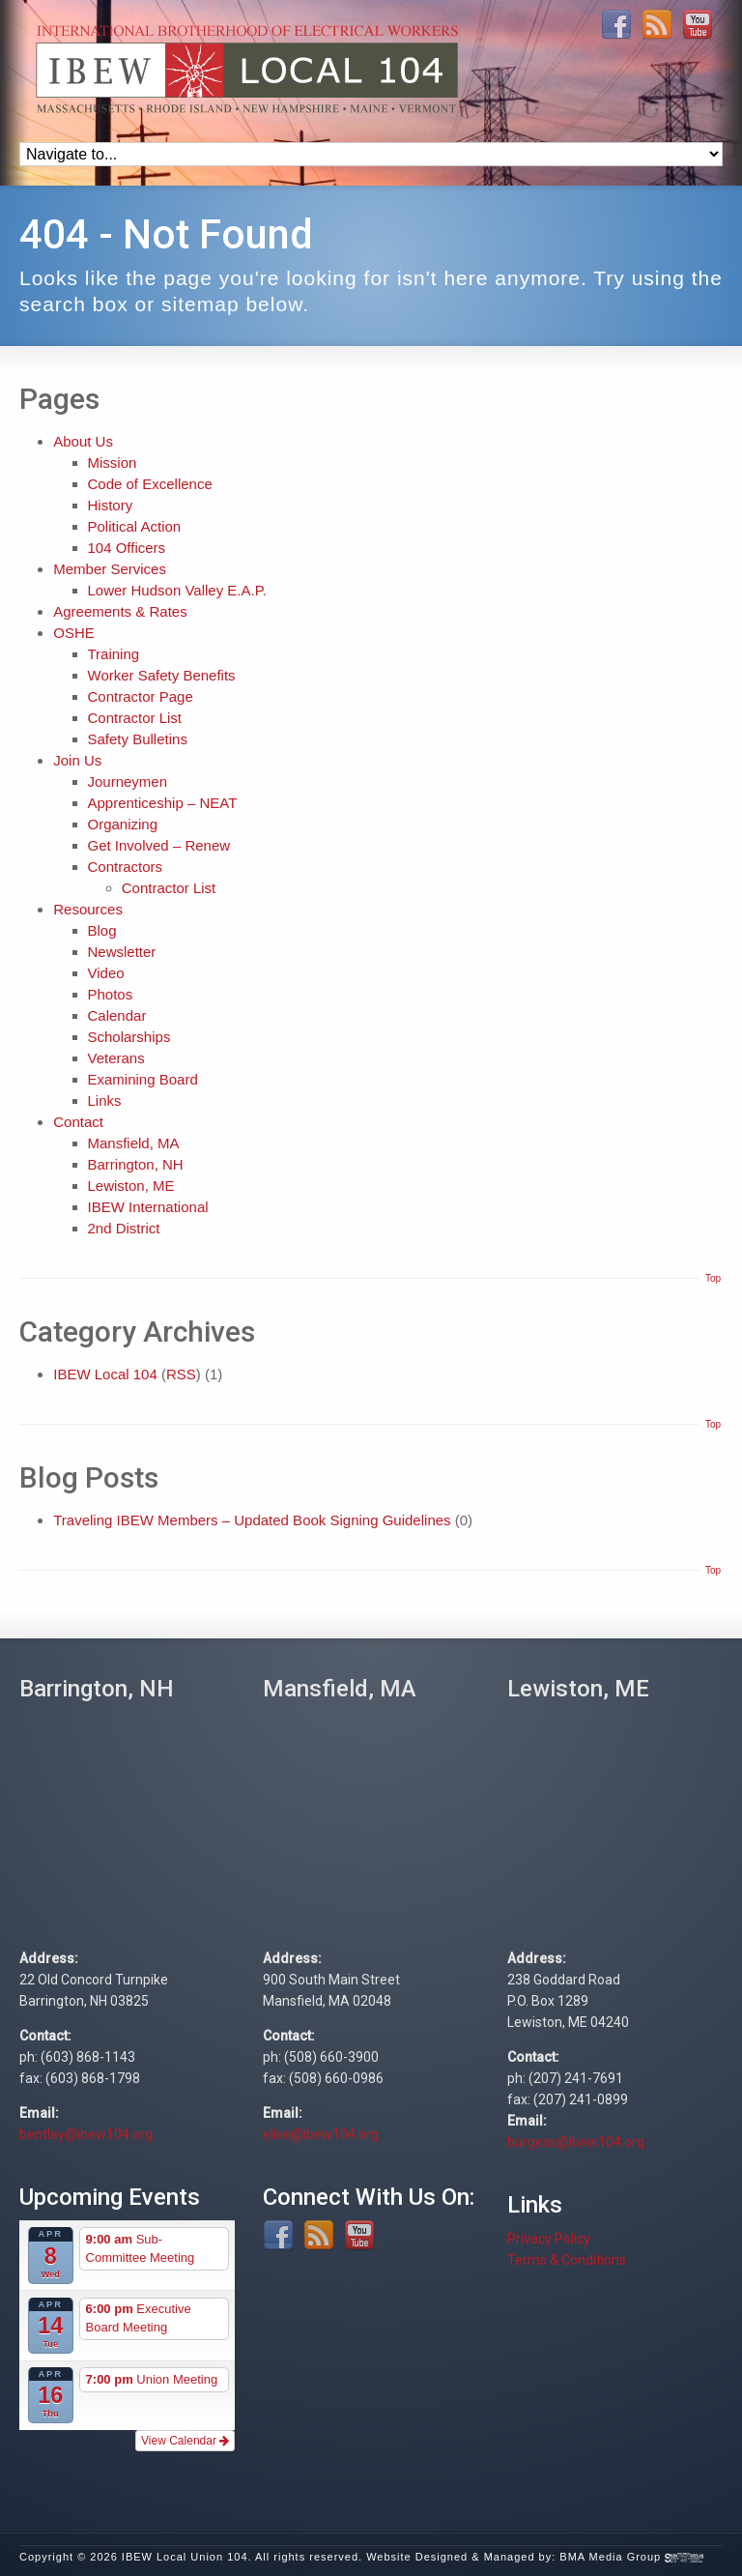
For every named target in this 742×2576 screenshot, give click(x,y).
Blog (102, 930)
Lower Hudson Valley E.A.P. (177, 590)
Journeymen (128, 781)
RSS (181, 1374)
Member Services (109, 569)
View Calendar (185, 2440)
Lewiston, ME (131, 1185)
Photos (110, 994)
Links (105, 1100)
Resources (88, 909)
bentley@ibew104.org (86, 2134)
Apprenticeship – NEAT (163, 803)
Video (106, 973)
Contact (78, 1122)
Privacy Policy (548, 2238)
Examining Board (143, 1079)
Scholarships (129, 1036)
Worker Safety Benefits (162, 675)
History (110, 505)
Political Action (135, 526)
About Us (83, 441)
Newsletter (122, 951)
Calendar (117, 1015)
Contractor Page (140, 696)
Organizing (123, 824)
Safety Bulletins (137, 739)
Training (114, 654)
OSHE (74, 632)
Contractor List (135, 717)
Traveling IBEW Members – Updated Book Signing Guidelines (251, 1520)
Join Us (77, 760)
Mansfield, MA (134, 1143)
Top (713, 1278)
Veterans (116, 1058)
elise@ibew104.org (321, 2134)
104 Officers (127, 547)
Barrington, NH (136, 1164)
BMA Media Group (631, 2556)
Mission (112, 462)
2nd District (124, 1228)
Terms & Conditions (566, 2260)
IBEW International (148, 1207)
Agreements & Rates (119, 611)
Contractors (125, 866)
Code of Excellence (150, 484)
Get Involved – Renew (159, 845)
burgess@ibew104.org (575, 2142)
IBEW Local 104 (105, 1374)
